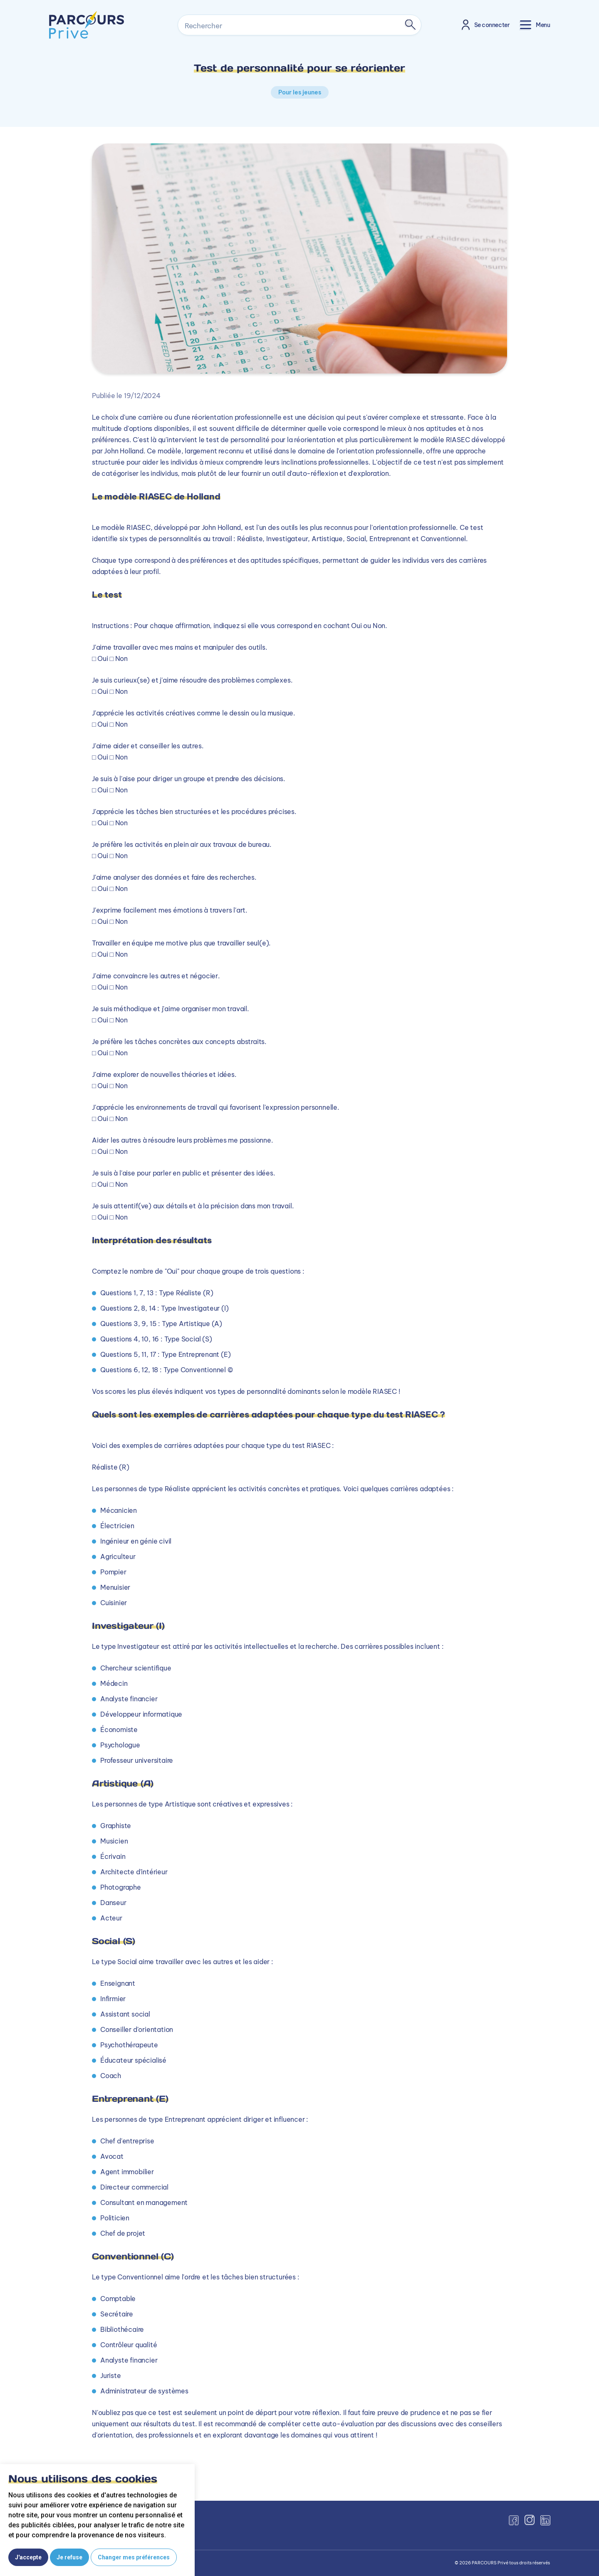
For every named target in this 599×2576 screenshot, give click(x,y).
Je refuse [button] (69, 2557)
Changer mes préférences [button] (134, 2557)
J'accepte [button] (28, 2557)
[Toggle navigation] (535, 24)
